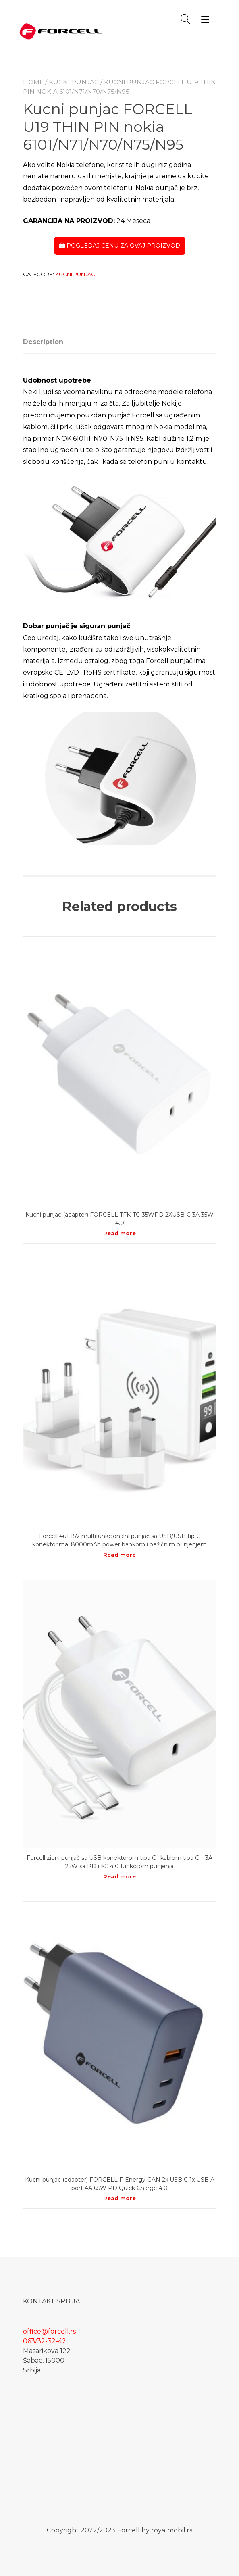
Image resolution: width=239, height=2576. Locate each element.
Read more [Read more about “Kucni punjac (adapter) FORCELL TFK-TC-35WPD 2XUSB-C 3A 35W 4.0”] (119, 1233)
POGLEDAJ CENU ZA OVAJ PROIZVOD (119, 245)
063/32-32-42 (44, 2341)
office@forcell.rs (49, 2331)
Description (43, 342)
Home (33, 82)
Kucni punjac (74, 82)
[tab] (46, 342)
